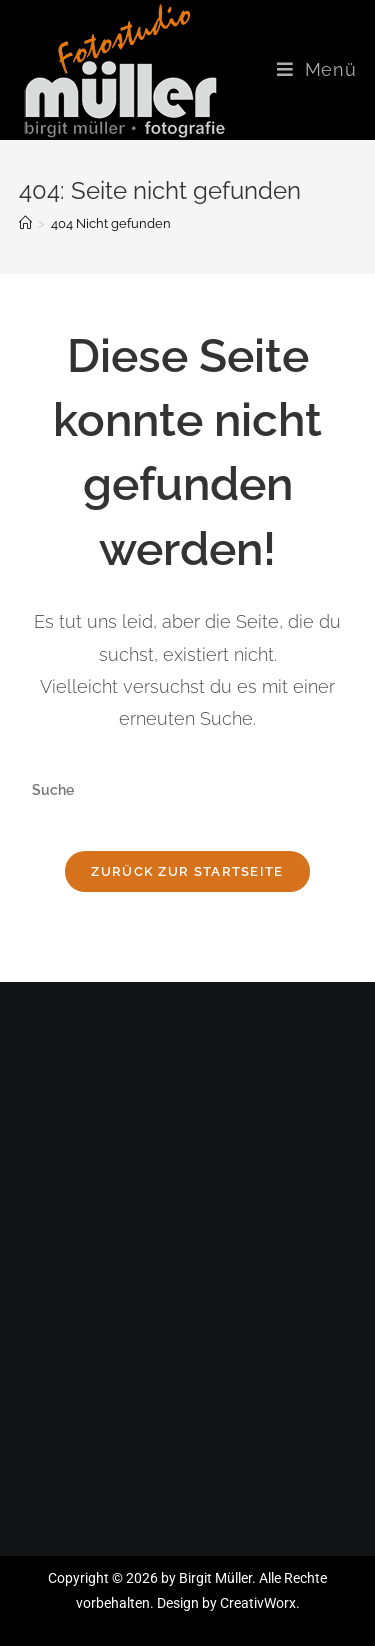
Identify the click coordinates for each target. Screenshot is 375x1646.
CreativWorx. (260, 1603)
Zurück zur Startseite (187, 871)
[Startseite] (25, 223)
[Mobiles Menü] (317, 70)
